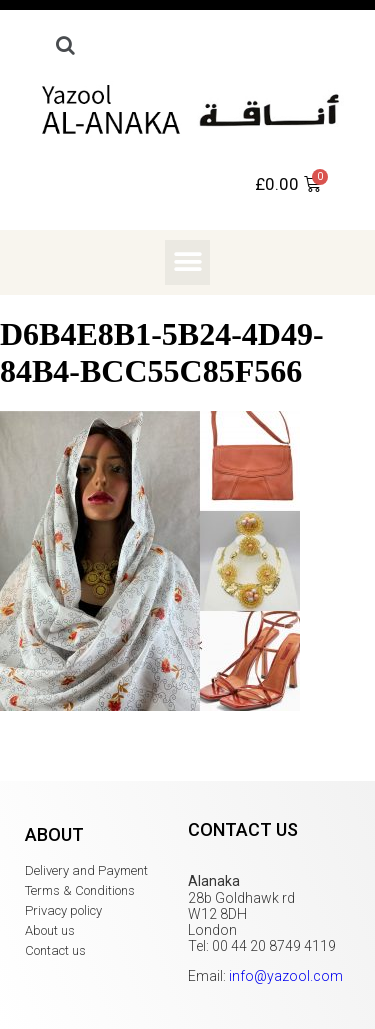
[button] (187, 262)
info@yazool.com (286, 976)
